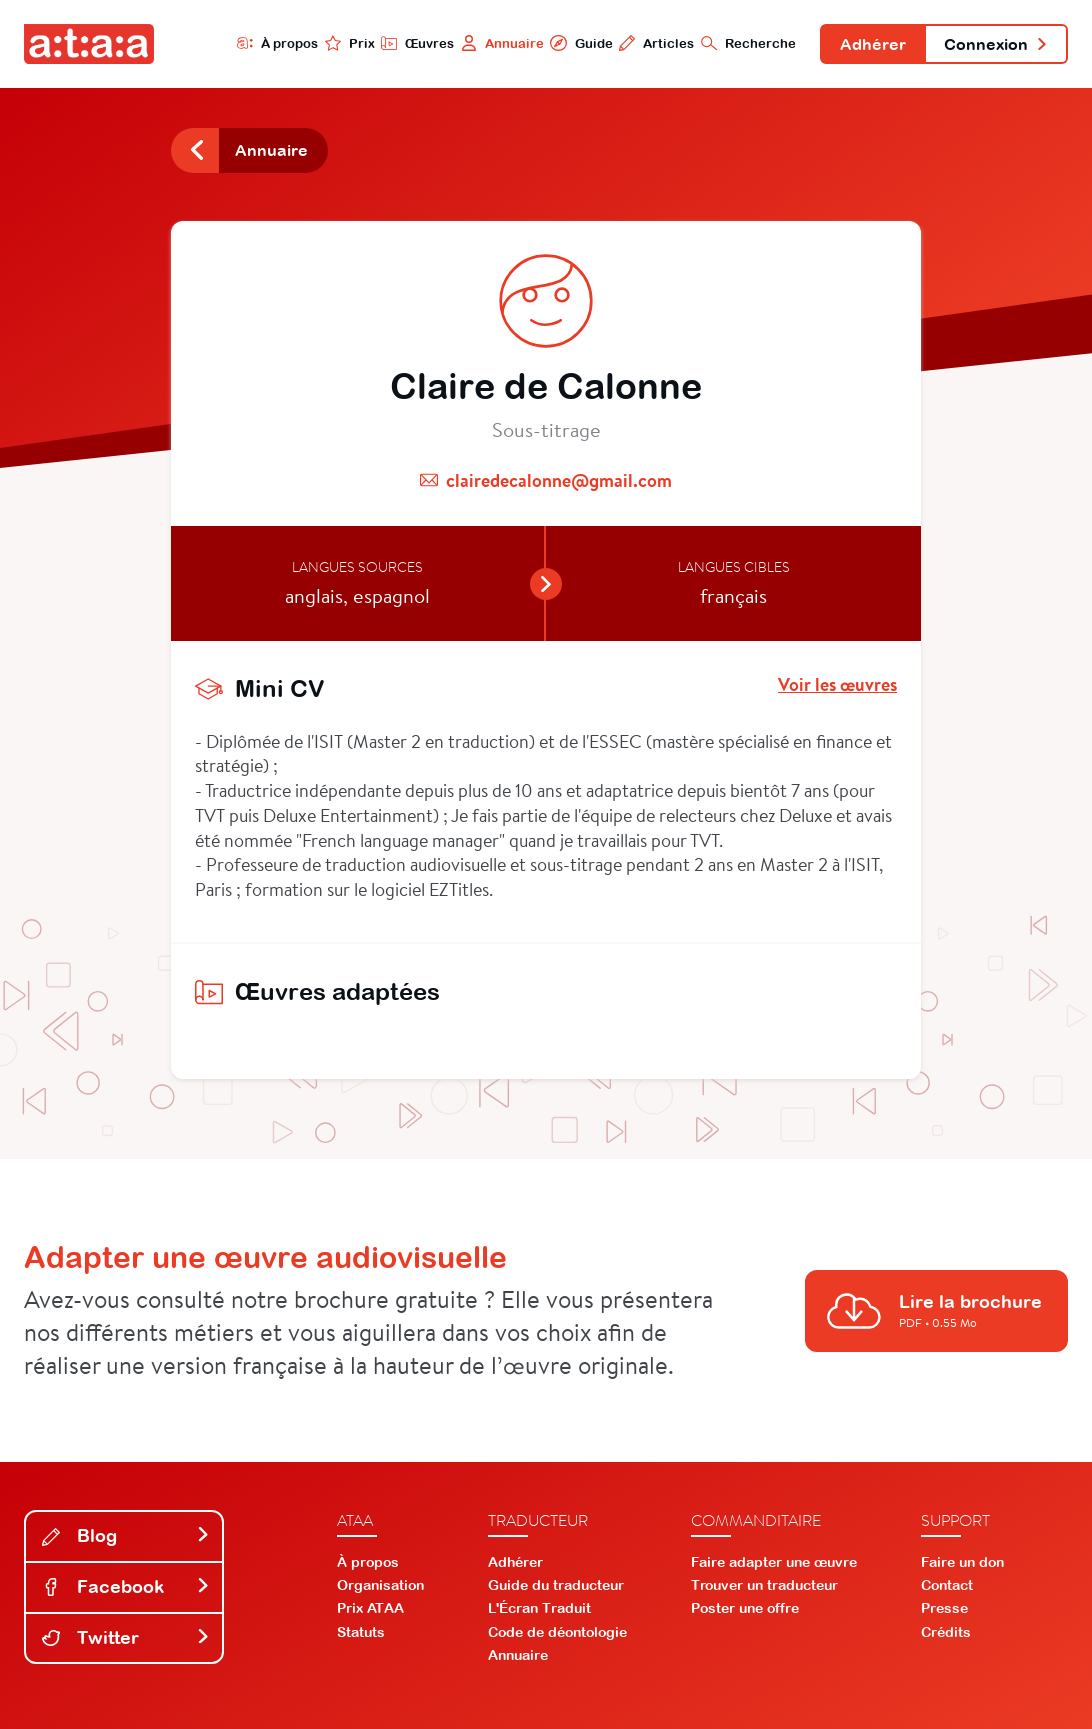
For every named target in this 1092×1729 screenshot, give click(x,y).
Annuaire (502, 43)
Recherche (748, 43)
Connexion (996, 44)
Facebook (126, 1586)
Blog (126, 1535)
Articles (656, 43)
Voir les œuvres (837, 685)
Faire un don (962, 1562)
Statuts (361, 1632)
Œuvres (417, 43)
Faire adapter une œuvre (774, 1562)
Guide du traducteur (556, 1585)
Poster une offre (745, 1608)
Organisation (380, 1585)
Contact (947, 1585)
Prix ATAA (370, 1608)
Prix (350, 43)
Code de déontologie (557, 1632)
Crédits (946, 1632)
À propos (277, 43)
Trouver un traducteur (764, 1585)
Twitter (126, 1637)
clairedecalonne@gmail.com (559, 480)
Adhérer (873, 44)
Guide (581, 43)
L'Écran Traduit (539, 1608)
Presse (944, 1608)
